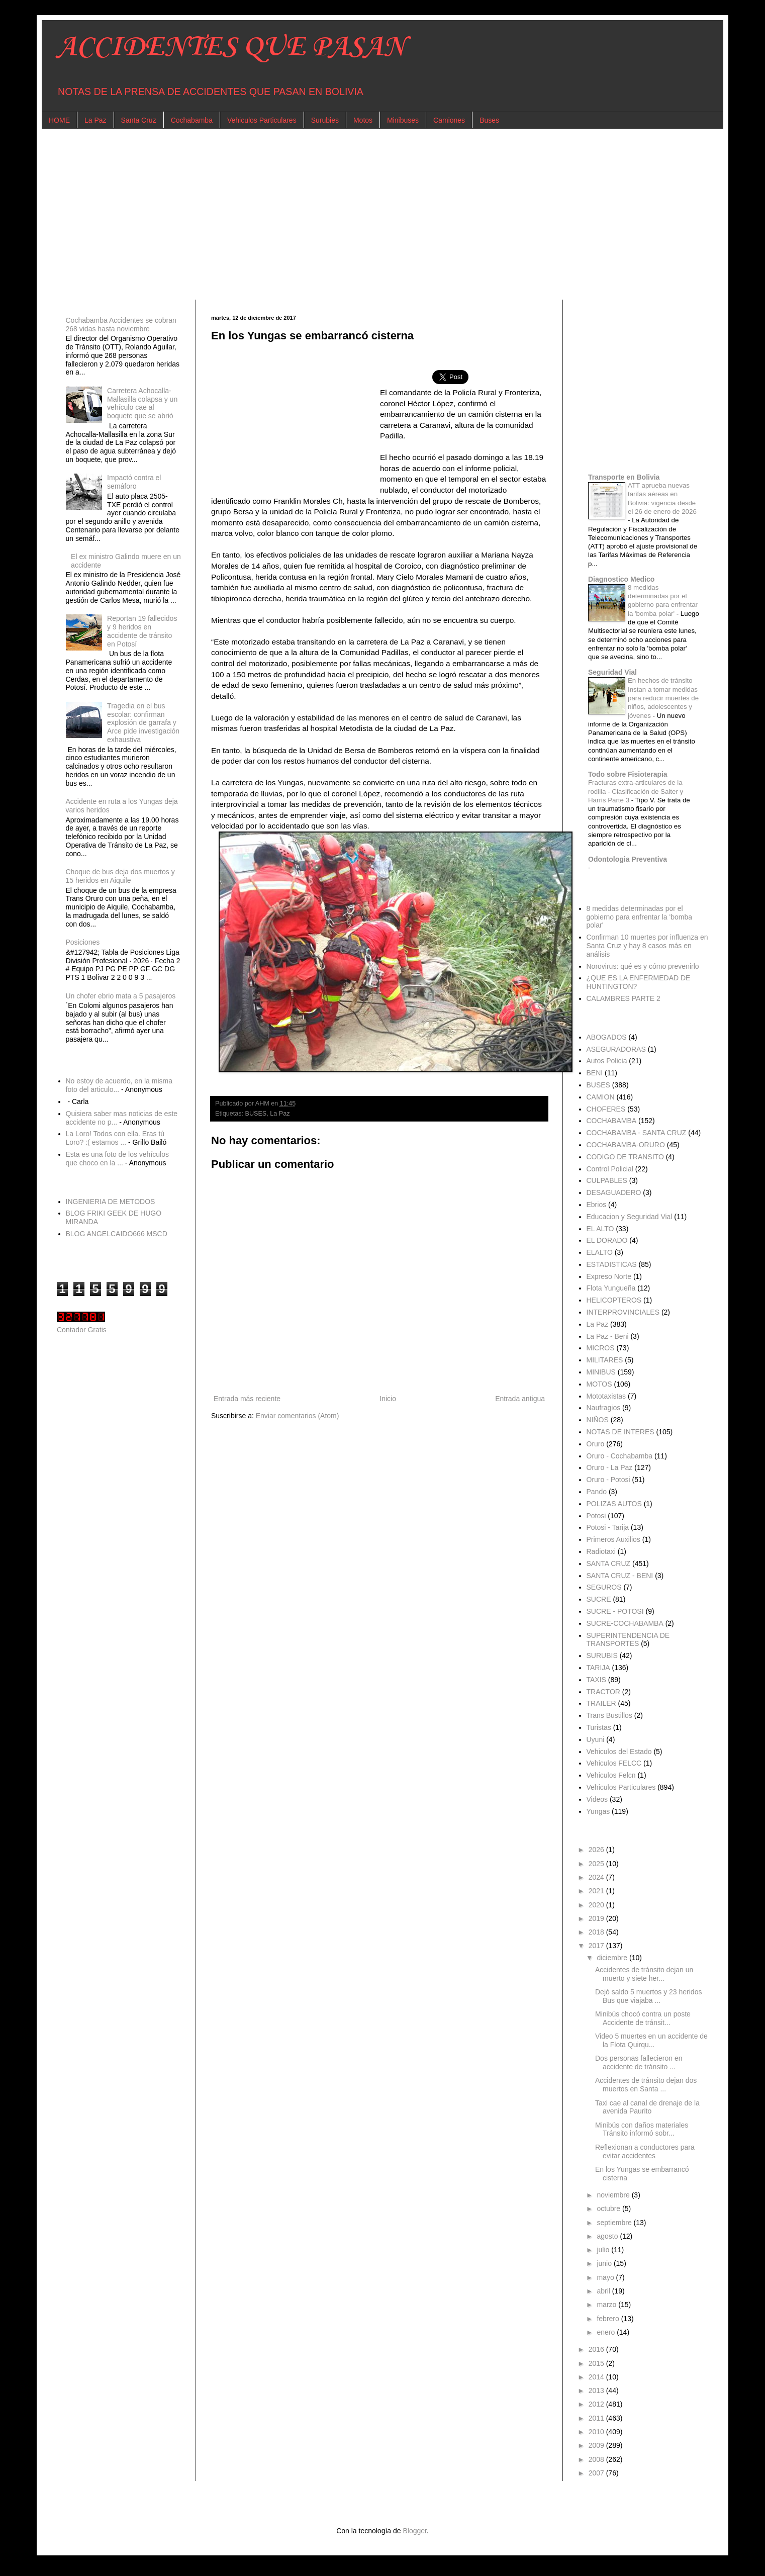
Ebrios (597, 1205)
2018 (597, 1932)
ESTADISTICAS (612, 1264)
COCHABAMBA (612, 1121)
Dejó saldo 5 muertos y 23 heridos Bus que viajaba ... (648, 1996)
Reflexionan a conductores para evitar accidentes (645, 2151)
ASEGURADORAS (616, 1049)
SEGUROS (604, 1587)
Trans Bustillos (609, 1715)
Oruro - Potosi (608, 1480)
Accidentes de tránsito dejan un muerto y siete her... (644, 1974)
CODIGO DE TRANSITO (625, 1157)
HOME (59, 120)
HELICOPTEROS (614, 1300)
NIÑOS (598, 1420)
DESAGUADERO (614, 1192)
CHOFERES (606, 1109)
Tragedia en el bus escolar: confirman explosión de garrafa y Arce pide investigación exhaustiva (143, 723)
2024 (597, 1877)
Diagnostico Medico (621, 579)
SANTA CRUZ (609, 1563)
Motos (362, 120)
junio (605, 2263)
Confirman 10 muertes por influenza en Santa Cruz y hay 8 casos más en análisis (647, 945)
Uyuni (596, 1739)
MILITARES (605, 1360)
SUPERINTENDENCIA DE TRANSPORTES (628, 1639)
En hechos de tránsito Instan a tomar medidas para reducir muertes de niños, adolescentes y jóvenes (663, 698)
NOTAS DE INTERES (620, 1432)
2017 (597, 1946)
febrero (609, 2319)
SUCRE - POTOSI (615, 1611)
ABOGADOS (607, 1037)
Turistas (599, 1727)
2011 (597, 2418)
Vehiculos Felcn (611, 1775)
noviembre (614, 2195)
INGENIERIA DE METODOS (110, 1202)
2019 (597, 1918)
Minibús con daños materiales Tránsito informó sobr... (641, 2129)
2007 (597, 2473)
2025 (597, 1864)
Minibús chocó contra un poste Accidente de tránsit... (643, 2018)
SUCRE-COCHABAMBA (625, 1623)
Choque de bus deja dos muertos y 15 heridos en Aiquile (120, 876)
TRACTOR (603, 1692)
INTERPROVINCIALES (623, 1312)
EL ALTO (600, 1229)
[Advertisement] (358, 214)
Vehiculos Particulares (262, 120)
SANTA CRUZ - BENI (620, 1576)
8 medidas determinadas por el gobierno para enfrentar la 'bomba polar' (639, 917)
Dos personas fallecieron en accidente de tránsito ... (639, 2062)
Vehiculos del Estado (619, 1751)
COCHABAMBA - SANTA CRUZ (637, 1133)
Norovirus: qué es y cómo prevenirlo (643, 966)
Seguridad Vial (612, 672)
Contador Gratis (82, 1330)
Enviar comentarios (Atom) (297, 1416)
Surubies (325, 120)
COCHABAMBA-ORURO (626, 1145)
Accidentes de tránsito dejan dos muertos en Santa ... (646, 2084)
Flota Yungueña (611, 1288)
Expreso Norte (609, 1276)
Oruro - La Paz (610, 1467)
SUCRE (599, 1599)
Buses (489, 120)
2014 (597, 2377)
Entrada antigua (520, 1399)
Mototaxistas (606, 1396)
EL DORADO (607, 1240)
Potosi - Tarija (608, 1527)
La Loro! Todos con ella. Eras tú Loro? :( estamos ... (115, 1138)
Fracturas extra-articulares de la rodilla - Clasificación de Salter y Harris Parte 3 (635, 791)
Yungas (598, 1811)
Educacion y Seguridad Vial (630, 1217)
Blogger (414, 2531)
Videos (597, 1799)
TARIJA (598, 1668)
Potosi (596, 1516)
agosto (608, 2236)
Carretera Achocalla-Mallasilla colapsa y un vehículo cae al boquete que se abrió (142, 403)
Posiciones (83, 942)
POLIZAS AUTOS (614, 1504)
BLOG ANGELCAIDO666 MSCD (116, 1234)
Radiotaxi (601, 1551)
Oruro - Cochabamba (620, 1456)
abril (604, 2291)
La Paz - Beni (608, 1336)
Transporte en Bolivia (623, 477)
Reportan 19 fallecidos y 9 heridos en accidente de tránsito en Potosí (142, 631)
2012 (597, 2404)
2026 (597, 1850)
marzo (607, 2305)
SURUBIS (602, 1655)
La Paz (95, 120)
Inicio (387, 1399)
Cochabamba (192, 120)
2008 (597, 2459)
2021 (597, 1891)
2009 (597, 2445)
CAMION (601, 1097)
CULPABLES (607, 1180)
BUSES (256, 1113)
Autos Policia (607, 1061)
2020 (597, 1905)
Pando (597, 1492)
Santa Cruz (138, 120)
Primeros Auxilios (613, 1539)
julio (604, 2250)
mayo (606, 2277)
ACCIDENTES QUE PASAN (231, 47)
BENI (595, 1073)
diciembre (613, 1958)
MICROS (601, 1348)
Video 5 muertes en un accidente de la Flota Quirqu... (651, 2040)
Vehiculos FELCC (614, 1763)
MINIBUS (601, 1372)
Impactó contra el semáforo (134, 482)
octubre (609, 2208)
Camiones (449, 120)
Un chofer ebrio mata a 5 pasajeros (121, 996)
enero (607, 2332)
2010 (597, 2432)
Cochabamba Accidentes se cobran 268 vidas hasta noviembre (121, 324)
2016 (597, 2349)
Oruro (596, 1444)
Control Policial (610, 1169)
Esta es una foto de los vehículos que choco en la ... (117, 1158)
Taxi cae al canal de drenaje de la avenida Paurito (647, 2107)
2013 (597, 2390)
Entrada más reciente (247, 1399)
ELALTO (600, 1252)
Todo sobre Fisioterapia (627, 774)
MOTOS (599, 1384)
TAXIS (596, 1680)
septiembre (615, 2223)
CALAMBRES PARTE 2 (623, 998)
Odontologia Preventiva (627, 859)
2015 (597, 2363)
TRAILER (601, 1703)
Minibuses (403, 120)
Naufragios (604, 1408)
